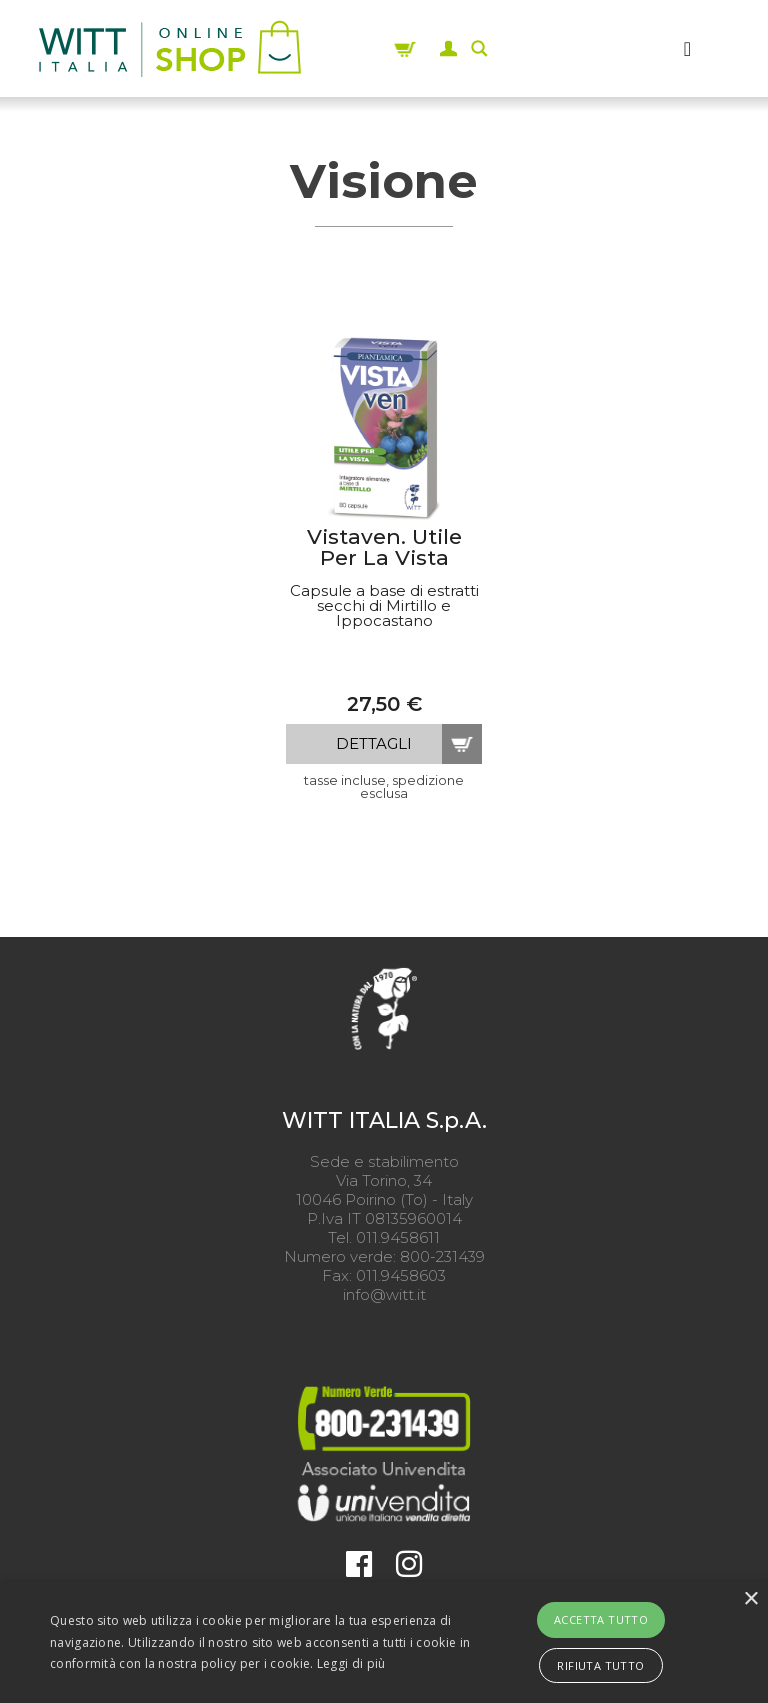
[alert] (384, 1642)
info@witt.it (384, 1294)
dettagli (374, 743)
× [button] (750, 1599)
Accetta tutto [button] (601, 1619)
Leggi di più (351, 1663)
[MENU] (688, 49)
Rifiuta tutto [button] (600, 1665)
